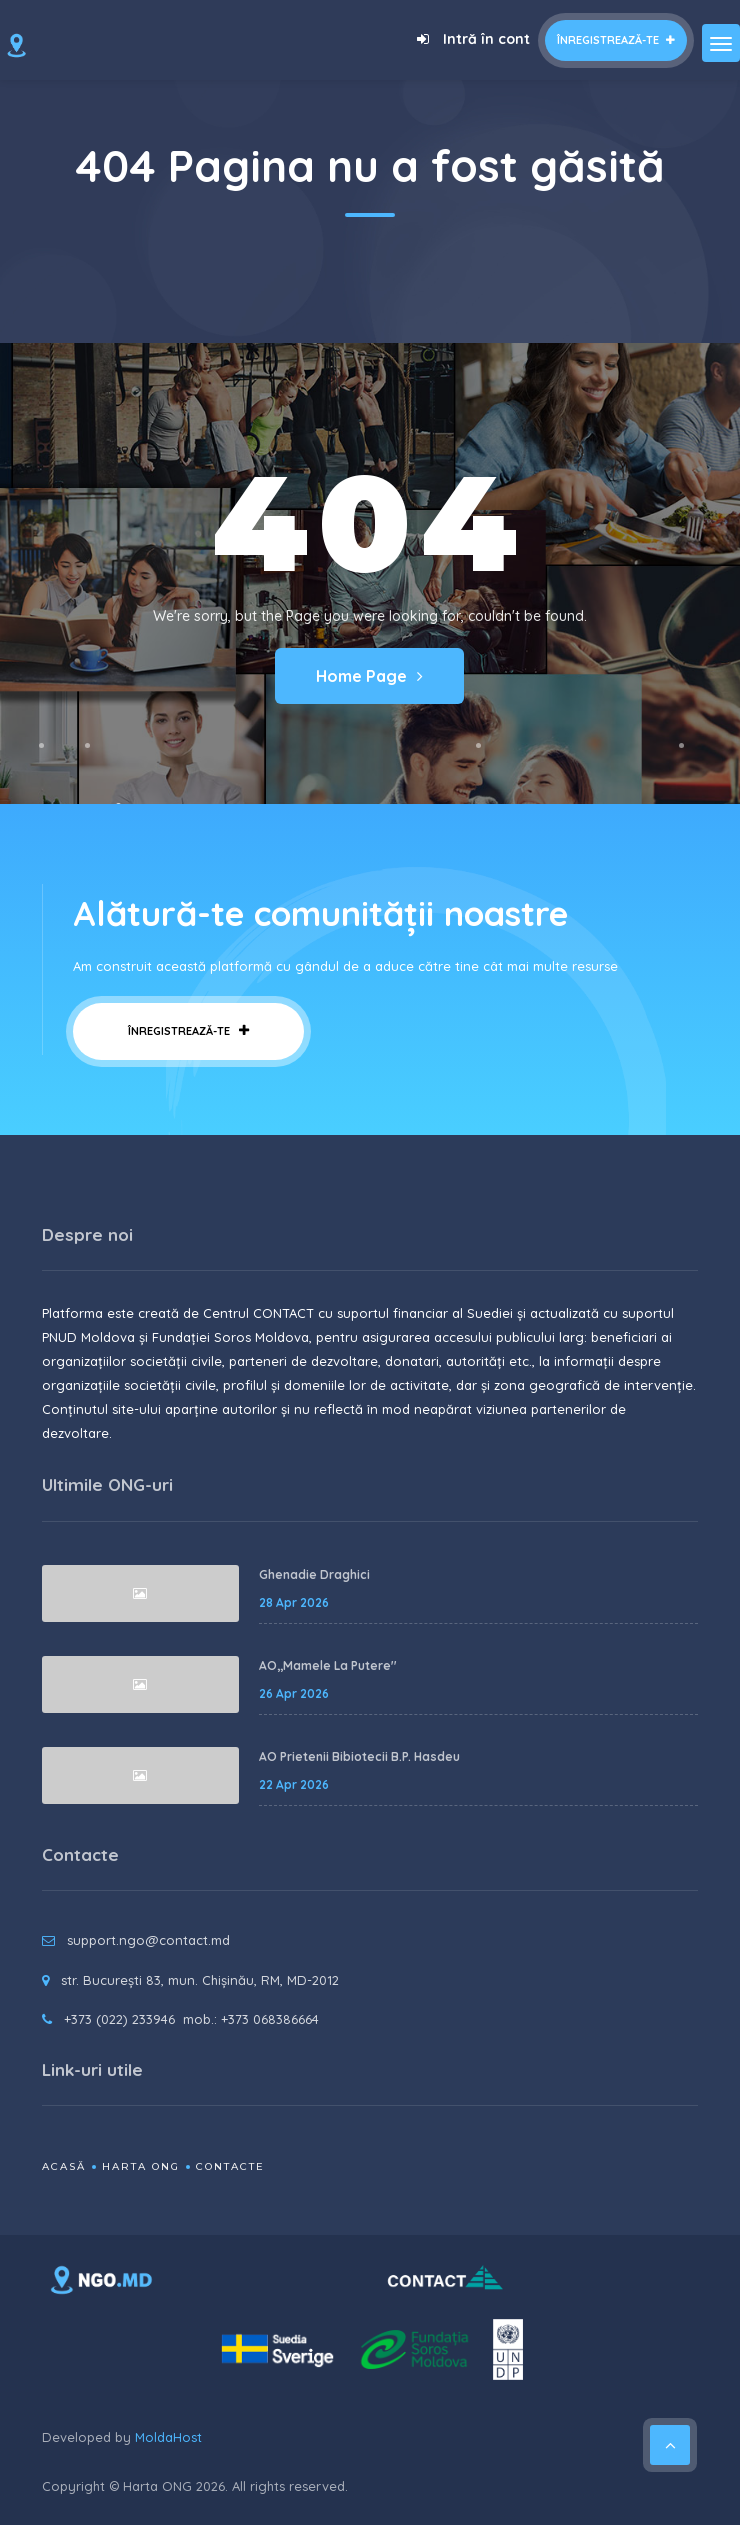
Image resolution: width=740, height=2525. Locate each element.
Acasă (64, 2166)
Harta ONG (141, 2166)
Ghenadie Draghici (314, 1574)
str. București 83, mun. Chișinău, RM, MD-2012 (200, 1980)
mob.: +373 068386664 (251, 2019)
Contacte (230, 2166)
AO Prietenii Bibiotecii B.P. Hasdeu (359, 1756)
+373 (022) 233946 (119, 2019)
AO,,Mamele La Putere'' (328, 1665)
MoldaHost (168, 2437)
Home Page (369, 676)
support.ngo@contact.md (148, 1940)
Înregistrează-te (616, 40)
